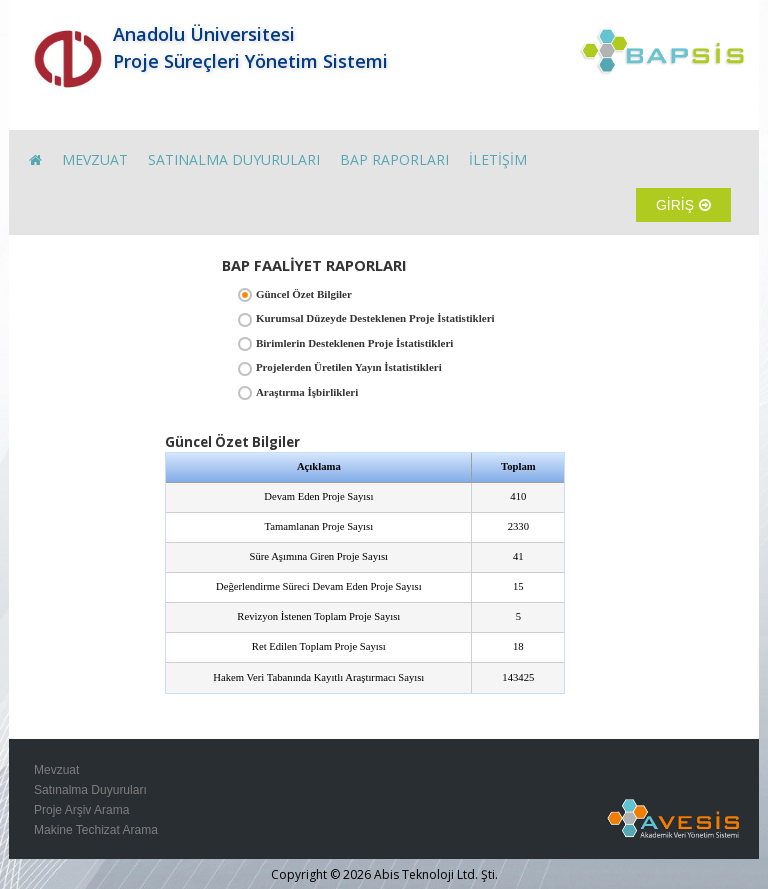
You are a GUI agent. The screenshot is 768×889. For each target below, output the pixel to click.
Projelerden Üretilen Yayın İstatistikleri (349, 367)
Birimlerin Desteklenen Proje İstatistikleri (354, 343)
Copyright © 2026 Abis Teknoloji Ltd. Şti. (384, 874)
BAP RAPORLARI (394, 159)
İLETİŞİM (498, 159)
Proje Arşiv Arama (81, 810)
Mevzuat (56, 770)
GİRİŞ (683, 205)
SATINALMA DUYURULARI (234, 159)
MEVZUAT (95, 159)
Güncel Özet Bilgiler (304, 294)
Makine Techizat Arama (96, 830)
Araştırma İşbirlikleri (307, 392)
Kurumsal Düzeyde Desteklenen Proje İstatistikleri (375, 318)
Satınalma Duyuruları (90, 790)
